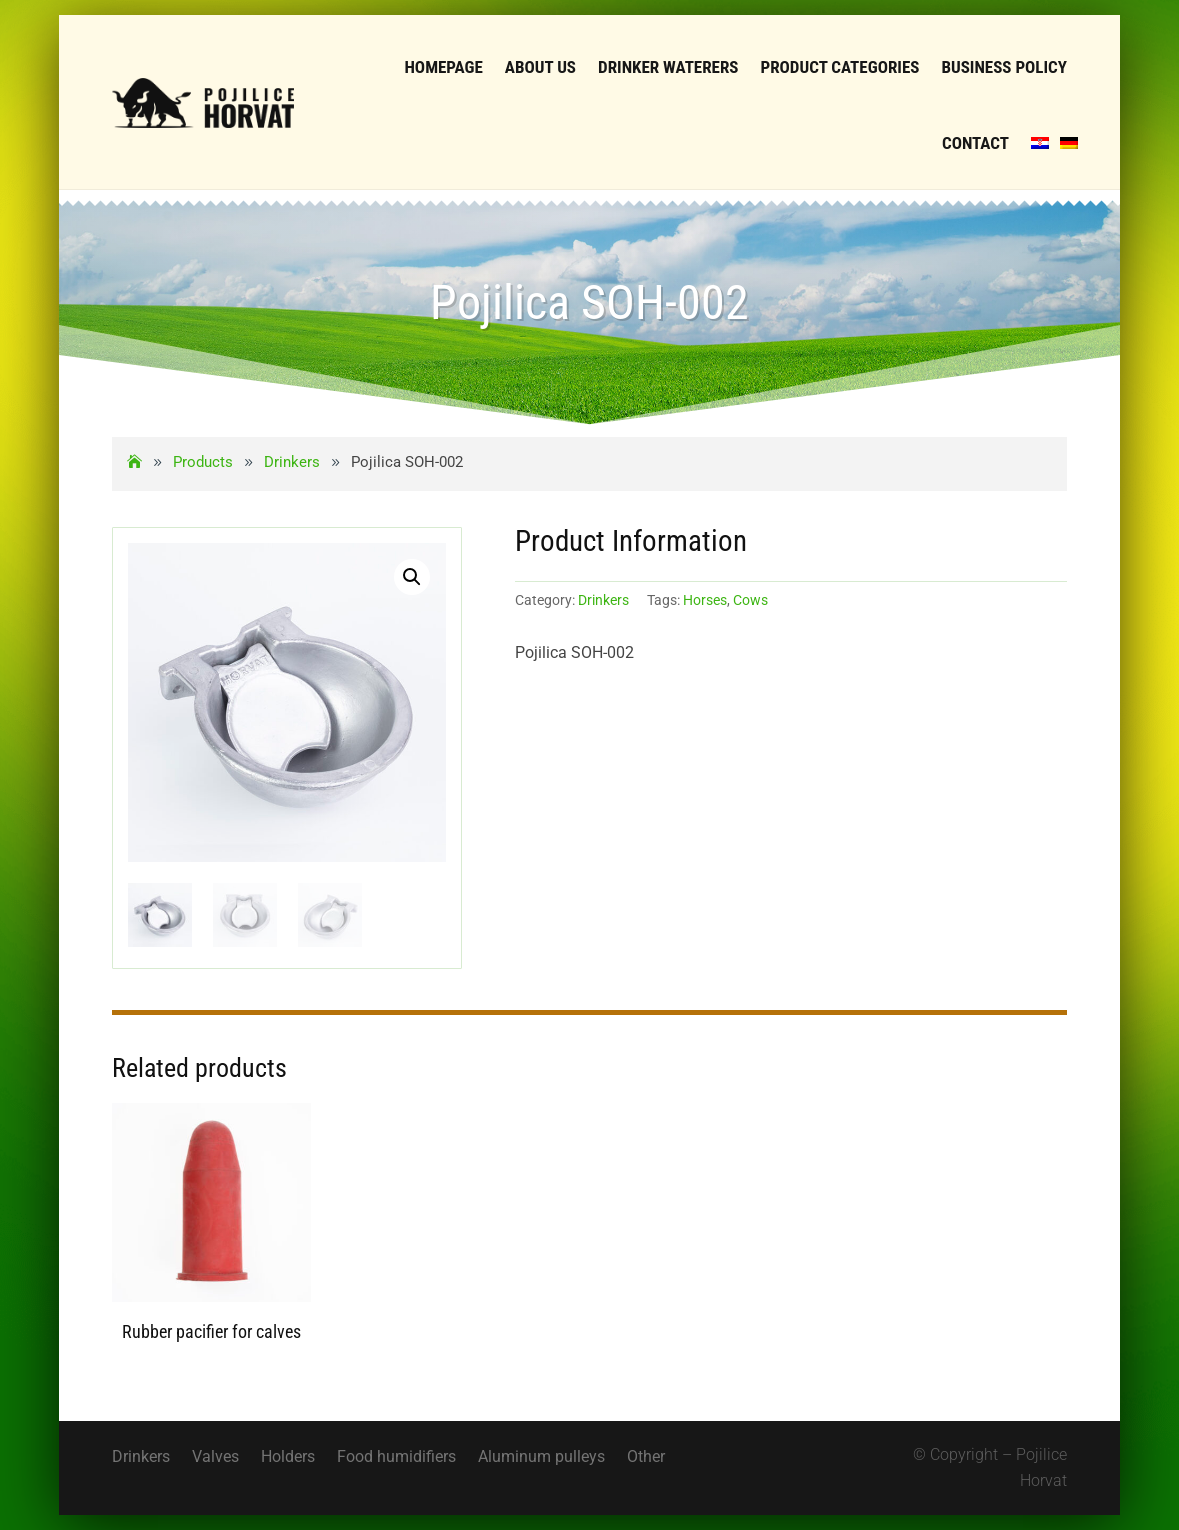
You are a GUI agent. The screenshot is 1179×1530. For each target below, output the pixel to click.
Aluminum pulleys (541, 1458)
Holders (288, 1458)
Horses (705, 600)
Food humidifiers (396, 1458)
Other (646, 1458)
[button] (412, 577)
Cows (750, 600)
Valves (215, 1458)
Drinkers (603, 600)
